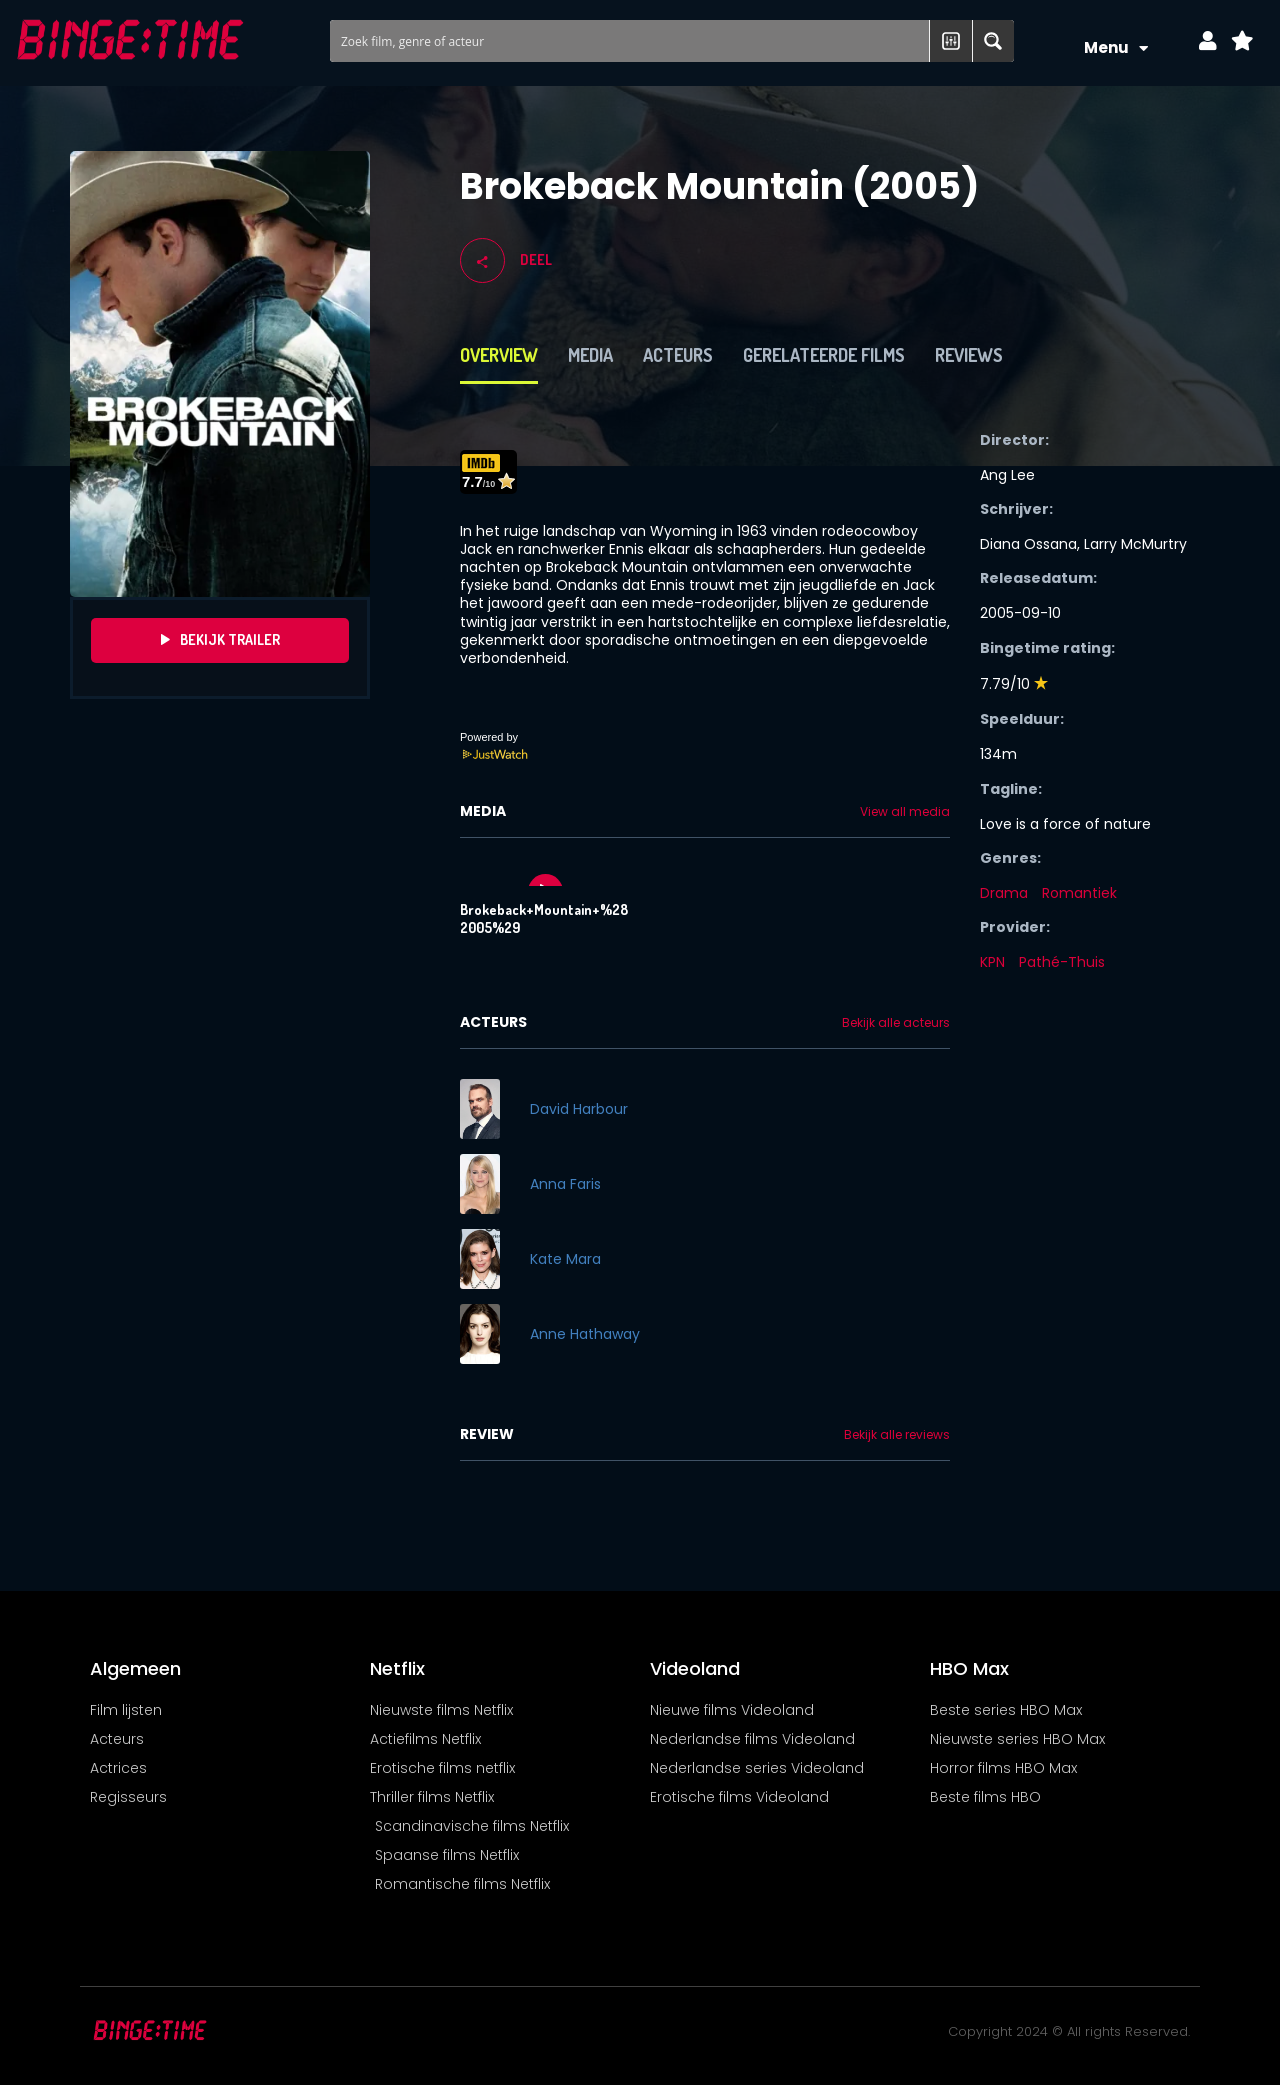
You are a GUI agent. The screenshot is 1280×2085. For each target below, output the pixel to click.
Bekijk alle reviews (897, 1435)
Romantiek (1079, 893)
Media (590, 355)
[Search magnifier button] (993, 41)
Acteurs (678, 355)
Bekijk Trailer (220, 640)
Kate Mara (565, 1259)
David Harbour (579, 1109)
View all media (905, 812)
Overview (499, 355)
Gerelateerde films (824, 355)
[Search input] (631, 41)
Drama (1004, 893)
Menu (1116, 48)
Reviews (969, 355)
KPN (992, 962)
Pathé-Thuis (1062, 962)
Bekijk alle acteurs (896, 1023)
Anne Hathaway (585, 1334)
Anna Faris (565, 1184)
